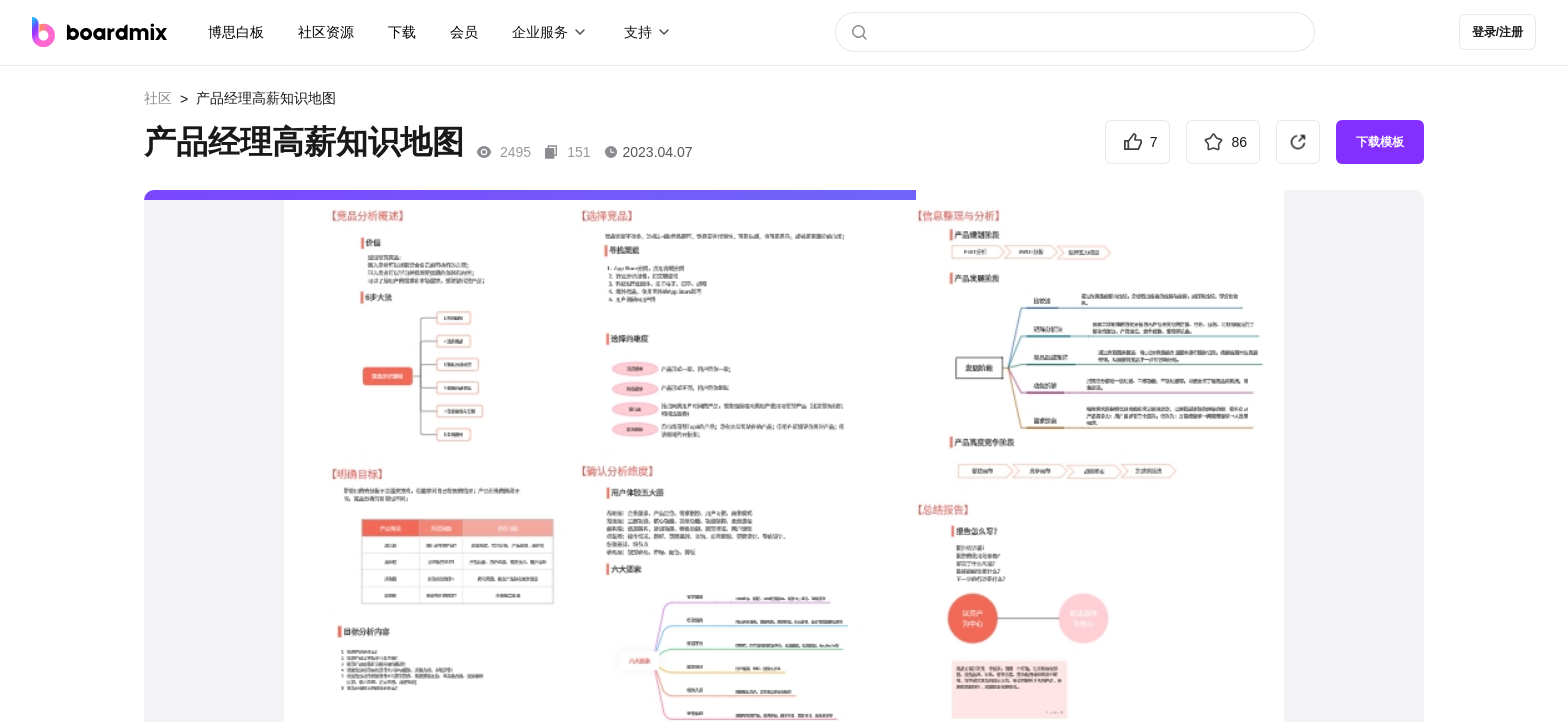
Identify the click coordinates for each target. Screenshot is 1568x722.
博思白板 (236, 32)
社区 (158, 98)
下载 (402, 32)
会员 (464, 32)
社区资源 (326, 32)
